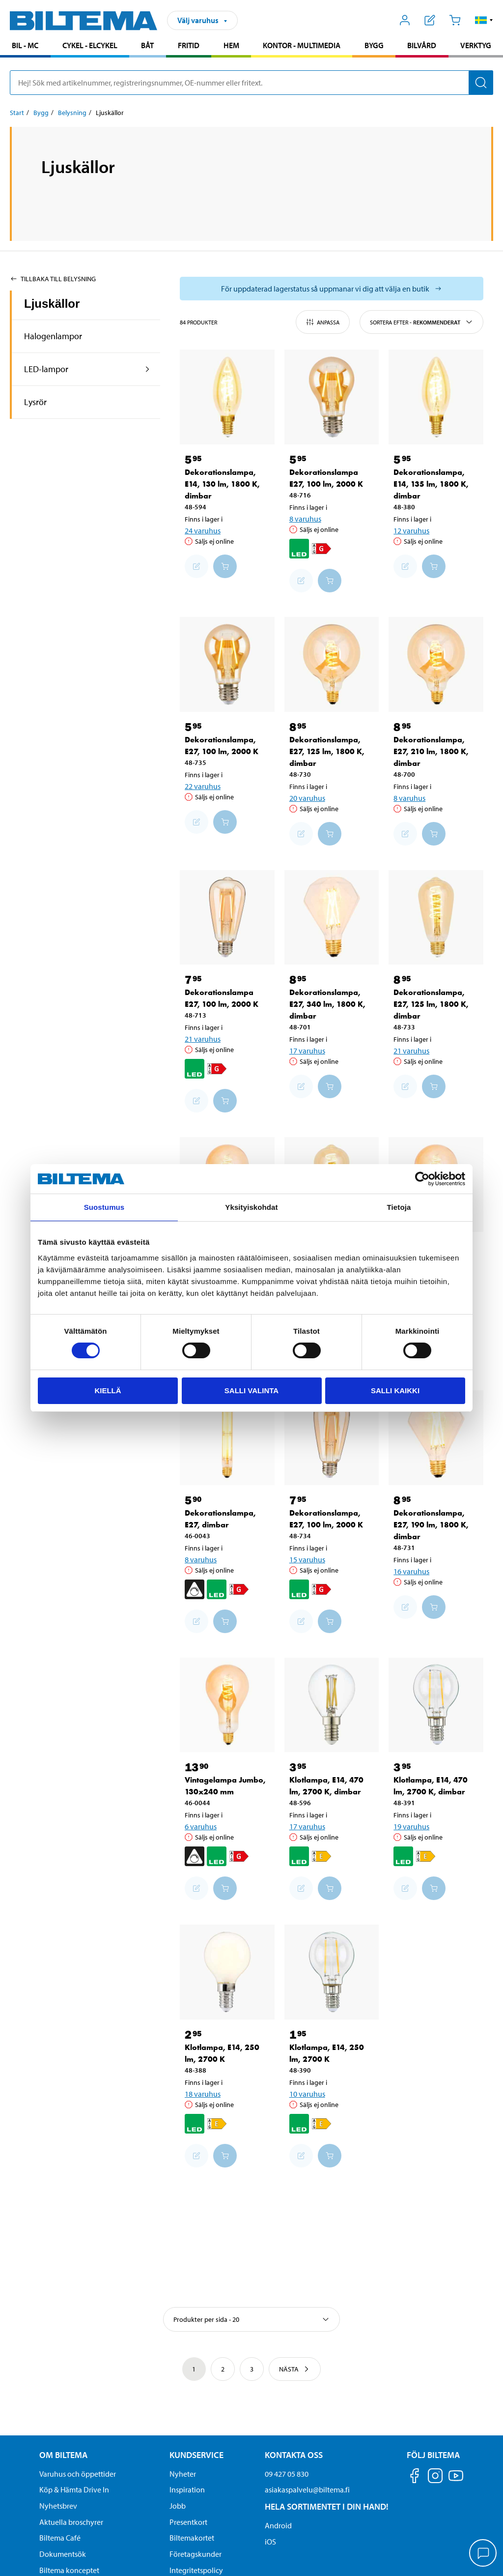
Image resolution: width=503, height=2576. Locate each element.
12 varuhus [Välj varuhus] (411, 530)
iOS (270, 2542)
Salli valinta (251, 1390)
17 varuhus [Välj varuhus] (307, 1050)
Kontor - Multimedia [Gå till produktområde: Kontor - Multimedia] (301, 45)
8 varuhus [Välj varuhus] (305, 519)
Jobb (177, 2506)
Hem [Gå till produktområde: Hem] (231, 45)
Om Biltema (63, 2454)
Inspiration (187, 2489)
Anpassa (322, 322)
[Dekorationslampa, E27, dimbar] (227, 1437)
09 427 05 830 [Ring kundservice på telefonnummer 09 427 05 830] (286, 2474)
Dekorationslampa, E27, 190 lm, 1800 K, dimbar (431, 1525)
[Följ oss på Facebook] (414, 2477)
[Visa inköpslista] (430, 20)
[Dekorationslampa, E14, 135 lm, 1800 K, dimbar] (436, 397)
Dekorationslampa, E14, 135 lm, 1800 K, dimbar (431, 484)
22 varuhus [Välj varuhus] (203, 786)
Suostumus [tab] (104, 1207)
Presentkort (188, 2522)
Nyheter (182, 2474)
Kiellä (107, 1390)
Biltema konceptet (69, 2570)
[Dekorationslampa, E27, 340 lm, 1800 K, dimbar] (331, 917)
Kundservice (196, 2454)
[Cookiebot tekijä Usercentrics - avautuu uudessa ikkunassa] (422, 1178)
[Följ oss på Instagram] (435, 2477)
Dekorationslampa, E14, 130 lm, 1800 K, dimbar (222, 484)
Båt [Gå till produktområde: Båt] (147, 45)
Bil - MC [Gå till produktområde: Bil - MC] (25, 45)
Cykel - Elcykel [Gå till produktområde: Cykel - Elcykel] (89, 45)
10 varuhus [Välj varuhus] (307, 2094)
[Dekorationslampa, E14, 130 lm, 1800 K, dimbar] (227, 397)
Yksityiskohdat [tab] (251, 1207)
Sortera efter (421, 322)
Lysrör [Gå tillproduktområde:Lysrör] (35, 402)
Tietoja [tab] (399, 1207)
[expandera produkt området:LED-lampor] (148, 369)
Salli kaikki (395, 1390)
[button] (484, 20)
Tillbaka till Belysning (53, 278)
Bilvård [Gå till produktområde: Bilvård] (421, 45)
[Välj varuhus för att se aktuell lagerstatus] (331, 288)
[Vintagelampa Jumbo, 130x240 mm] (227, 1705)
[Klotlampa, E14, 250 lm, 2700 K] (227, 1972)
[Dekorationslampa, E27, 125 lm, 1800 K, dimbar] (331, 664)
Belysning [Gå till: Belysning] (72, 112)
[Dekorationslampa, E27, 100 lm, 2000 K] (227, 664)
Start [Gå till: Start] (17, 112)
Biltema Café (60, 2538)
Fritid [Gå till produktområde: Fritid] (188, 45)
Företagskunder (195, 2554)
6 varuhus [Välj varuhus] (201, 1826)
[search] (251, 82)
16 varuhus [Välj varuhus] (411, 1571)
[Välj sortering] (251, 2319)
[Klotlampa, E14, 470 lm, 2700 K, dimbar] (331, 1705)
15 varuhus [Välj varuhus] (307, 1559)
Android (278, 2525)
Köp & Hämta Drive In (74, 2489)
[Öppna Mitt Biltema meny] (405, 20)
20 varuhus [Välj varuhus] (307, 798)
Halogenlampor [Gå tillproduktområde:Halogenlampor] (53, 336)
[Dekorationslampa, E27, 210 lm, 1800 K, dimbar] (436, 664)
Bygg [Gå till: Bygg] (41, 112)
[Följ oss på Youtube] (456, 2480)
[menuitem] (25, 46)
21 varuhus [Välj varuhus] (203, 1039)
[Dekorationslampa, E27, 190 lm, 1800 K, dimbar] (436, 1437)
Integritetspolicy (196, 2570)
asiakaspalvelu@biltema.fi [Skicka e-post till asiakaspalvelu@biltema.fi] (307, 2489)
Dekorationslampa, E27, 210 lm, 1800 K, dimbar (431, 751)
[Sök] (481, 82)
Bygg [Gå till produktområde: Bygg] (374, 45)
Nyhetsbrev (58, 2506)
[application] (483, 2554)
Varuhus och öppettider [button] (77, 2474)
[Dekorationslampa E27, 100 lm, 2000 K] (331, 397)
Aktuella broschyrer (71, 2522)
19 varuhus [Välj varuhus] (411, 1826)
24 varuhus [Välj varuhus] (203, 530)
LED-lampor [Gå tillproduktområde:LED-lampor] (46, 369)
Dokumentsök (62, 2554)
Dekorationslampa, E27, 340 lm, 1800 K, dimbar (327, 1004)
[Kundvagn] (454, 20)
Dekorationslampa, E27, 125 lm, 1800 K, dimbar (326, 751)
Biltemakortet (191, 2538)
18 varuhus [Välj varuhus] (203, 2094)
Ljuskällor (52, 303)
